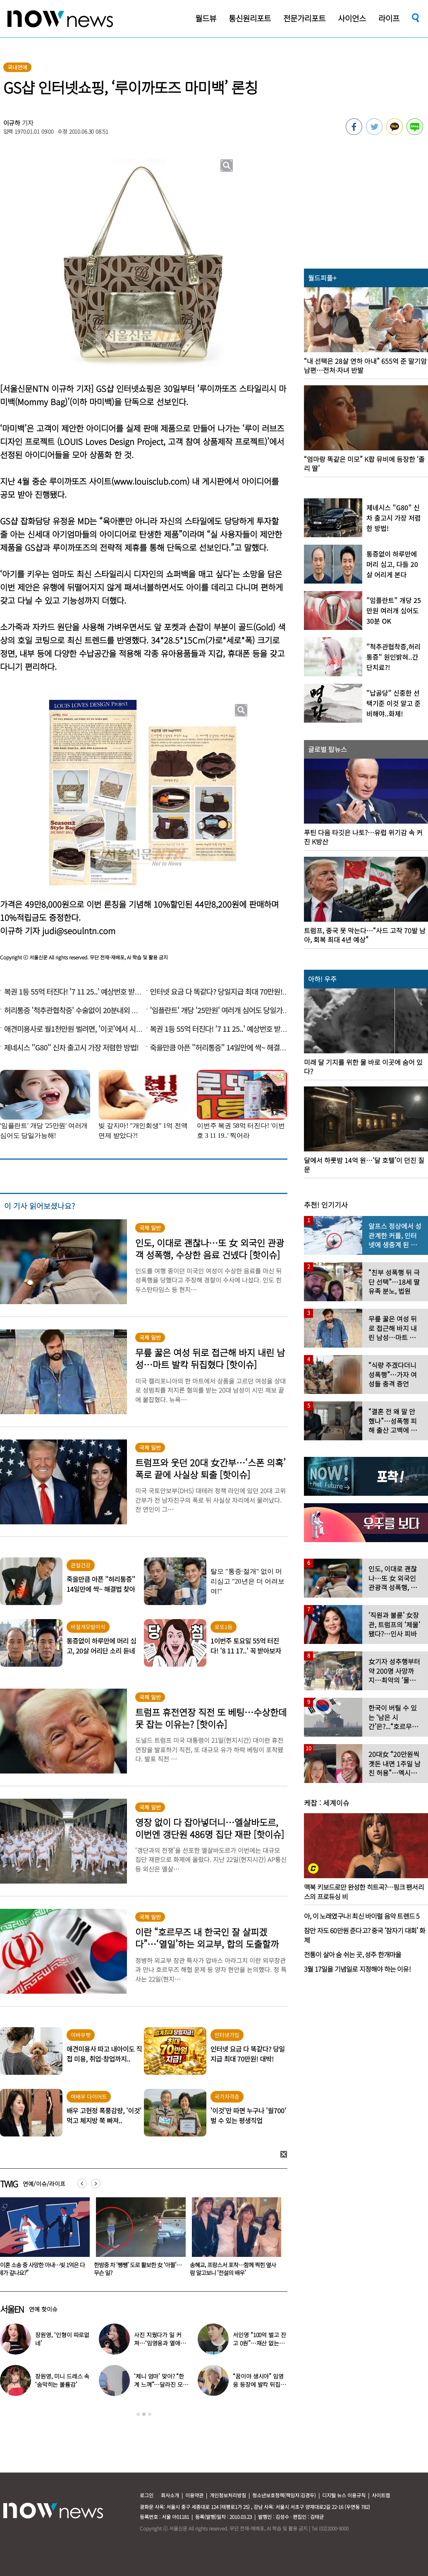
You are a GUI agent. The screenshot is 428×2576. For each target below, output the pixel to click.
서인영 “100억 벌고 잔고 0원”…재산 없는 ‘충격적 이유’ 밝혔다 (259, 2343)
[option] (136, 2239)
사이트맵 (381, 2495)
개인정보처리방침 (228, 2495)
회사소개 (170, 2495)
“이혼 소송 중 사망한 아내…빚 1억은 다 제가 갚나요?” (135, 2269)
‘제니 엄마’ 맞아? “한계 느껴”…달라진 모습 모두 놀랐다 (161, 2384)
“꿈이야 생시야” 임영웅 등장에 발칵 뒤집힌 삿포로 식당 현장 (259, 2384)
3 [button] (149, 2414)
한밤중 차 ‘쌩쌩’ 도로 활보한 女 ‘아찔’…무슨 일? (232, 2269)
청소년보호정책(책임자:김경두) (284, 2495)
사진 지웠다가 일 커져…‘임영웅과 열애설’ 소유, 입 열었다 (160, 2343)
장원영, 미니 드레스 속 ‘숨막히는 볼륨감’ (62, 2380)
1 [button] (138, 2414)
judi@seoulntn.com (78, 931)
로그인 (146, 2495)
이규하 (12, 122)
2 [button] (144, 2414)
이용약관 (194, 2495)
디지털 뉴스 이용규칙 (344, 2495)
